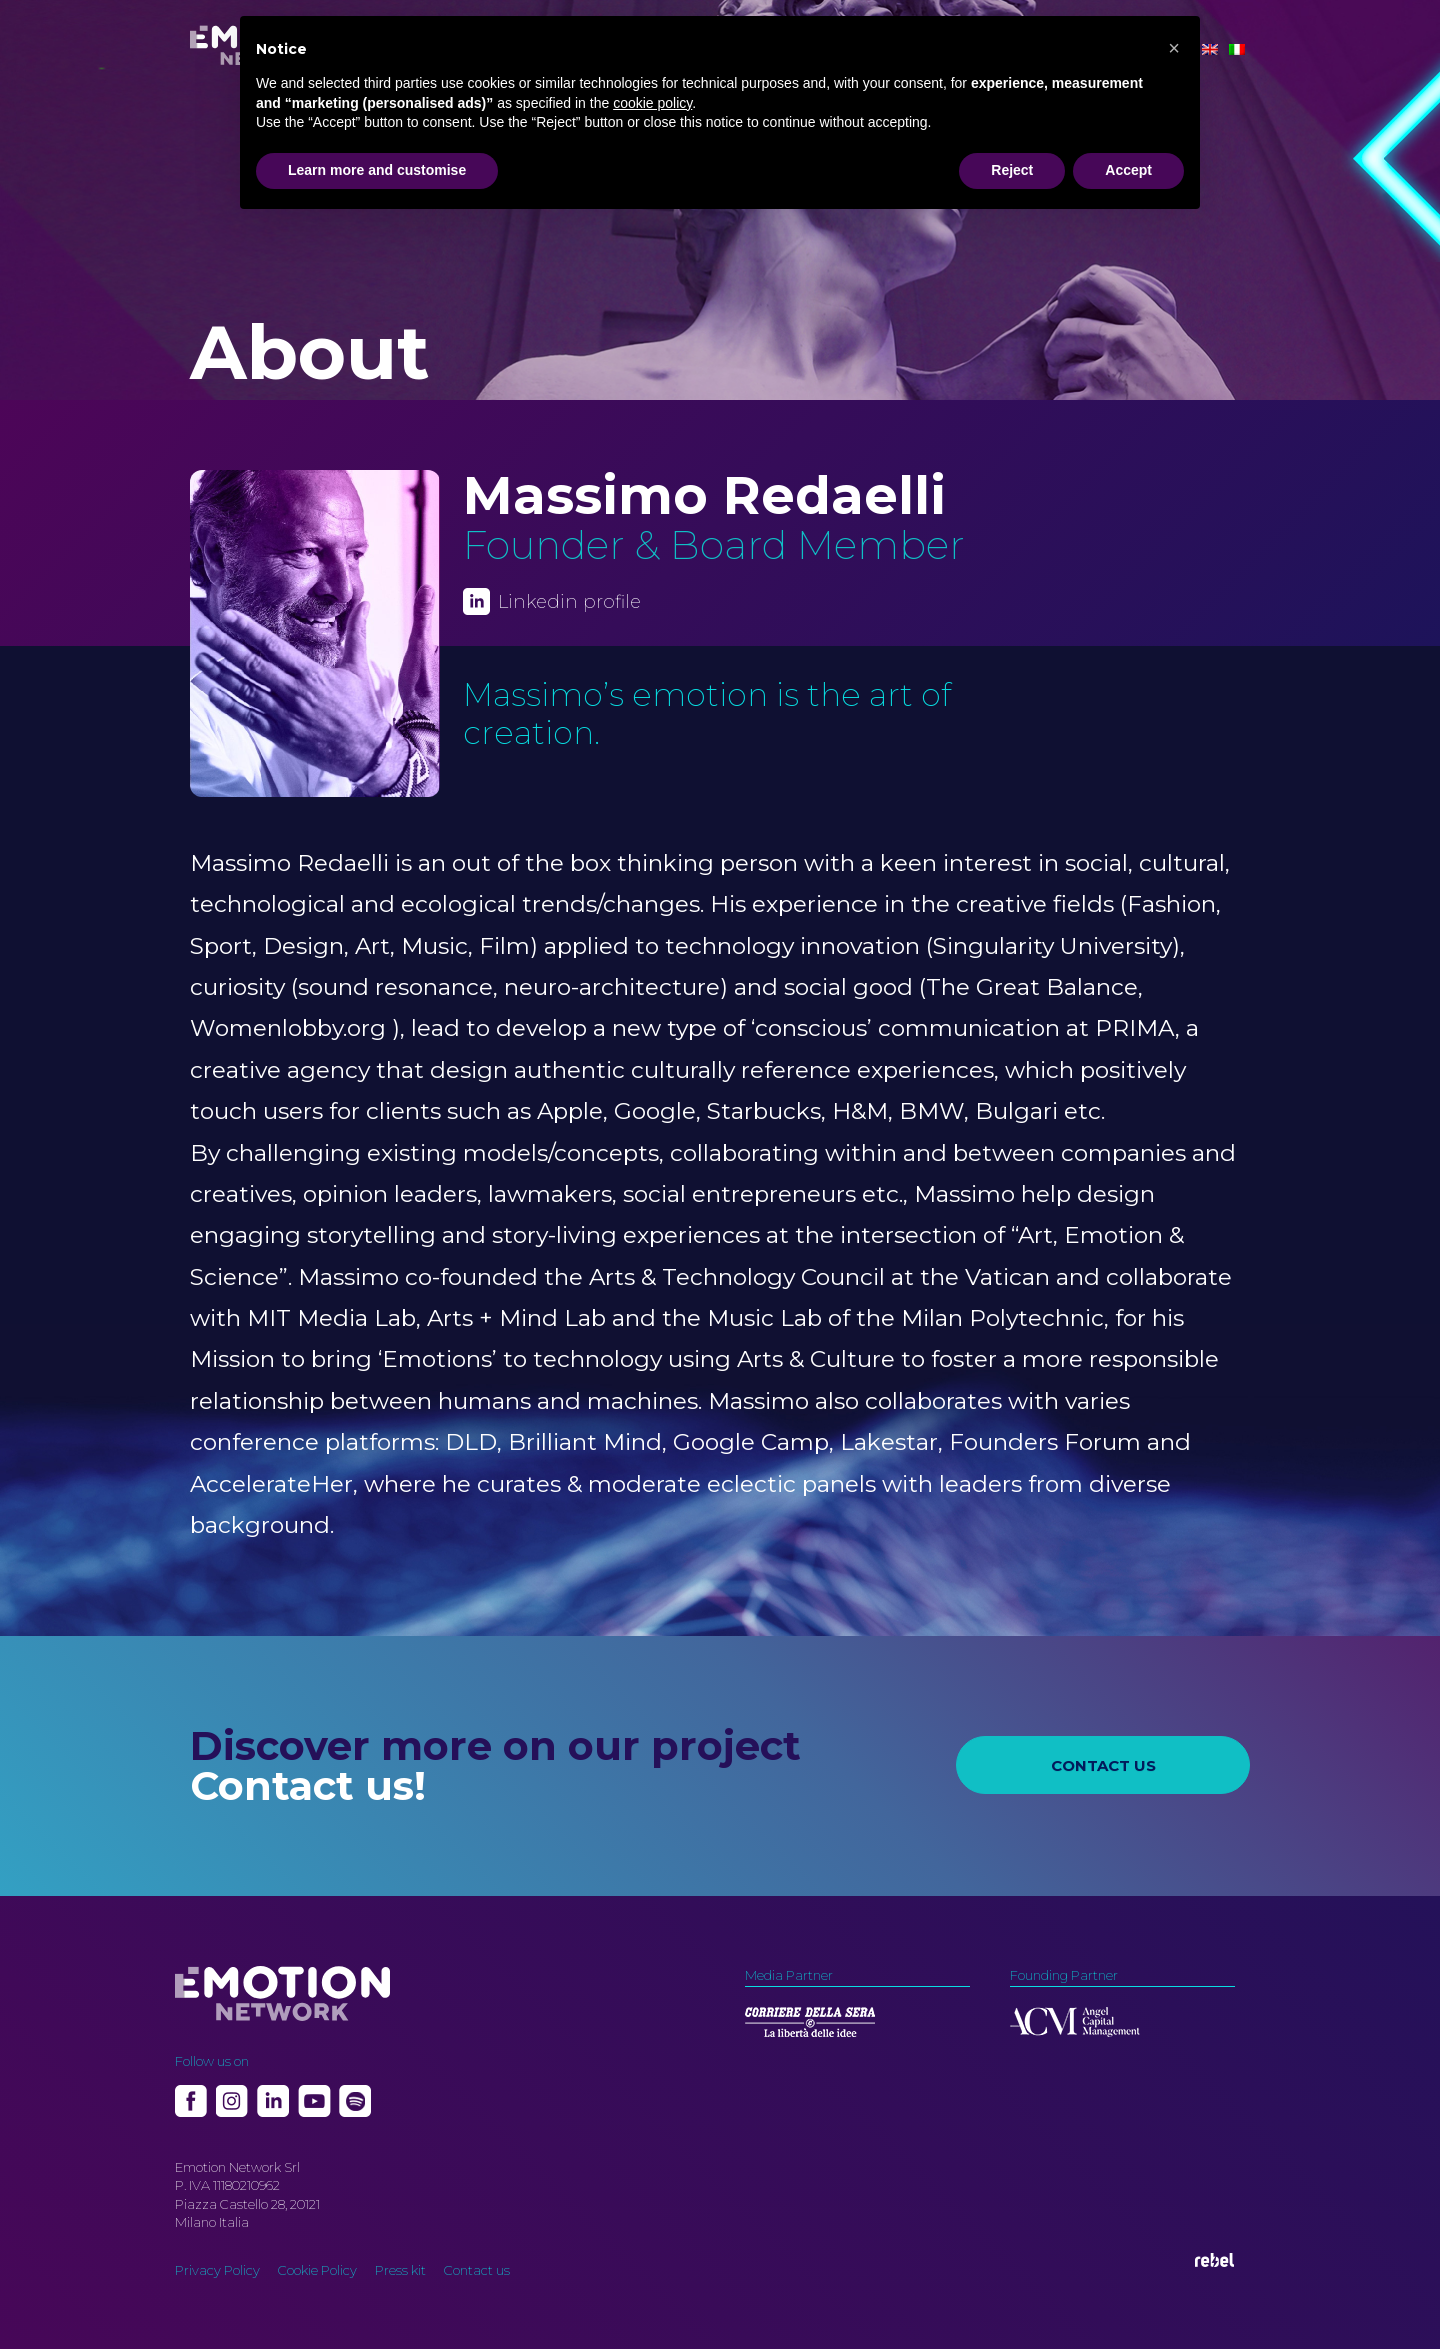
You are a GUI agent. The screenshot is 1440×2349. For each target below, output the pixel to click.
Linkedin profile (569, 602)
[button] (1174, 48)
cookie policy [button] (652, 103)
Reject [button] (1012, 170)
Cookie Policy (317, 2270)
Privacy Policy (217, 2270)
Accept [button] (1128, 170)
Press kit (400, 2270)
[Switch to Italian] (1237, 49)
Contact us (477, 2270)
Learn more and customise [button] (377, 170)
